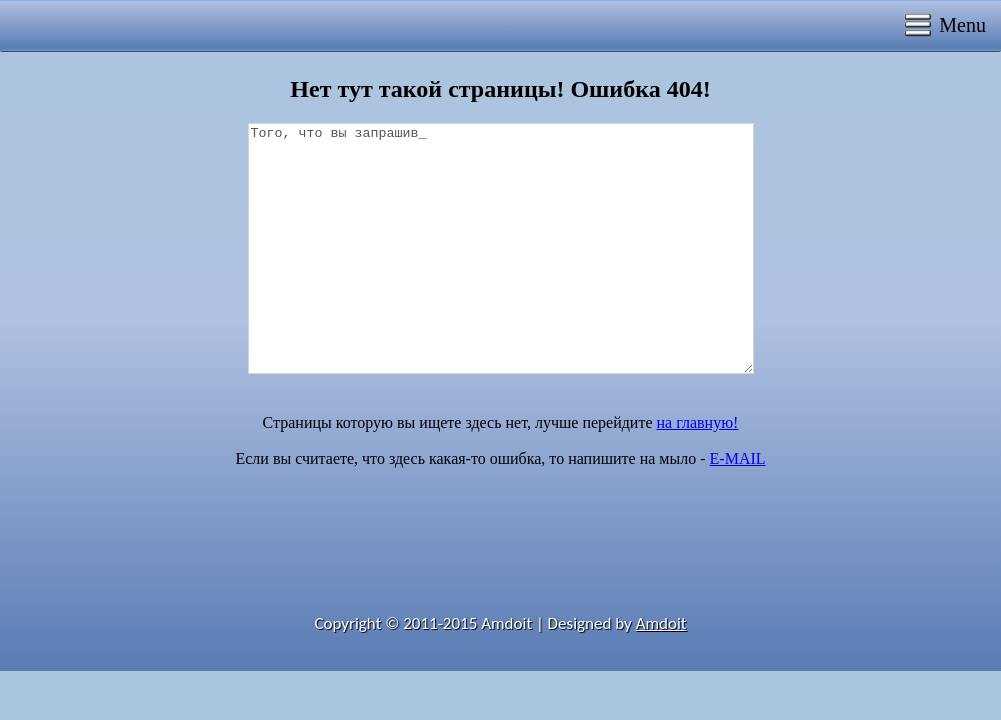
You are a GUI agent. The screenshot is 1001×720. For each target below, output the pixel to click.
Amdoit (661, 623)
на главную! (698, 422)
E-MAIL (738, 458)
